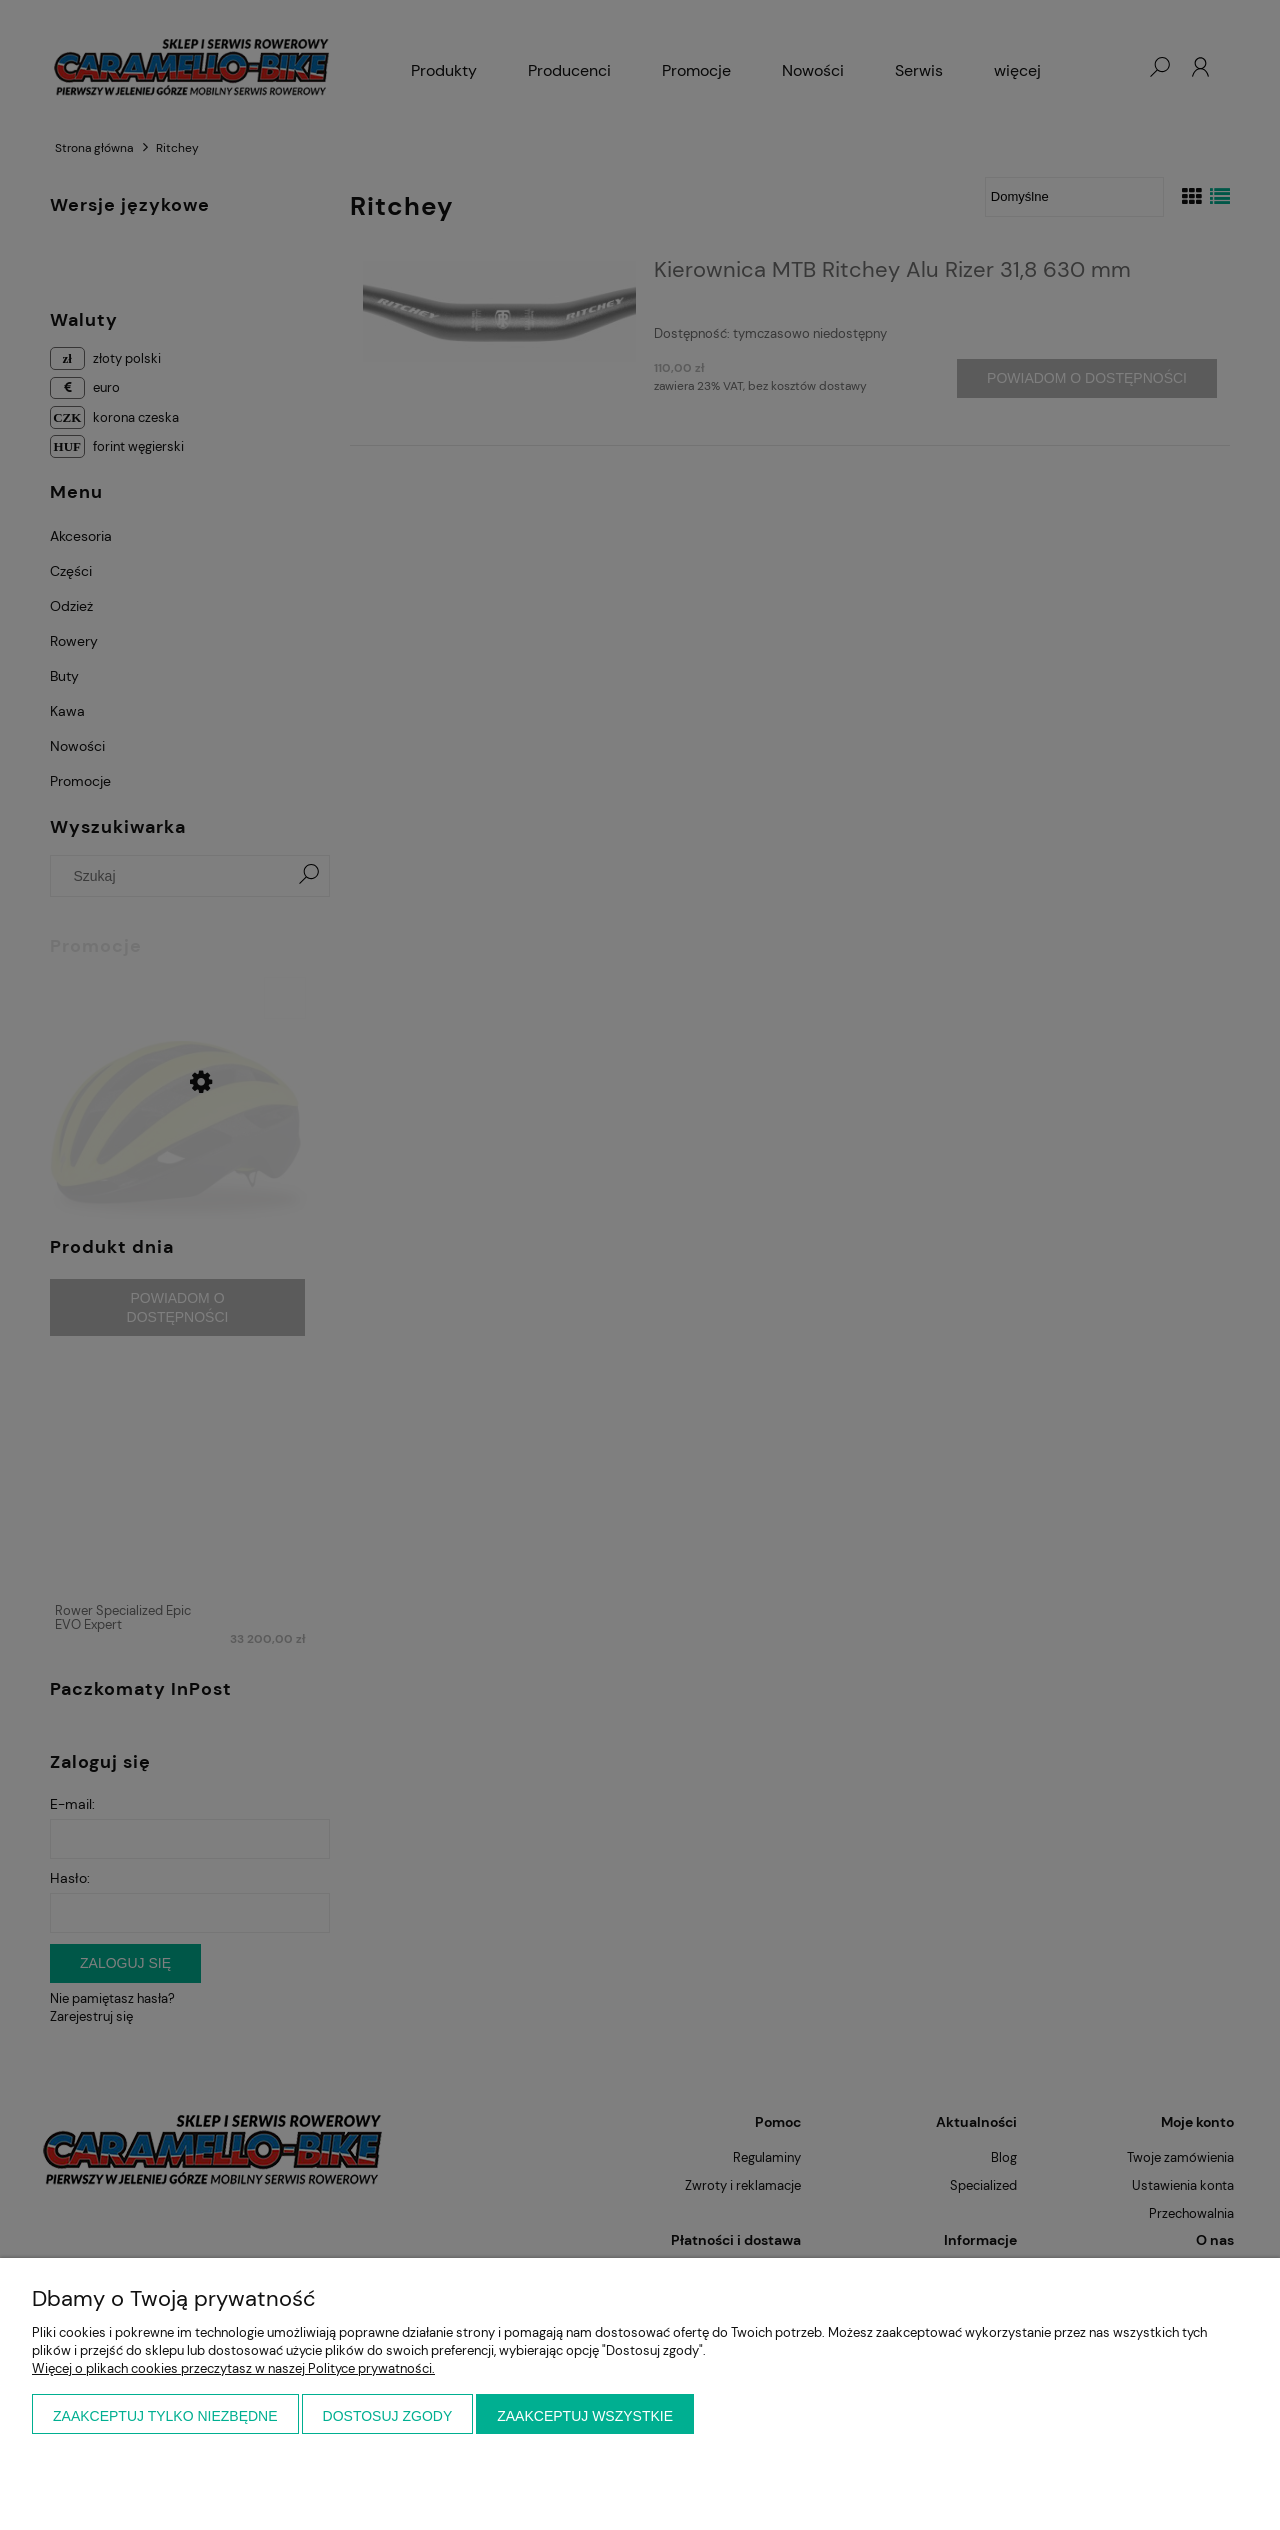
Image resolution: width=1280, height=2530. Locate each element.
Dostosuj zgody (388, 2416)
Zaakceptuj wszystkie (585, 2416)
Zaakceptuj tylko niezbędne (165, 2416)
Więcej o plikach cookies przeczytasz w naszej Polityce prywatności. (233, 2368)
